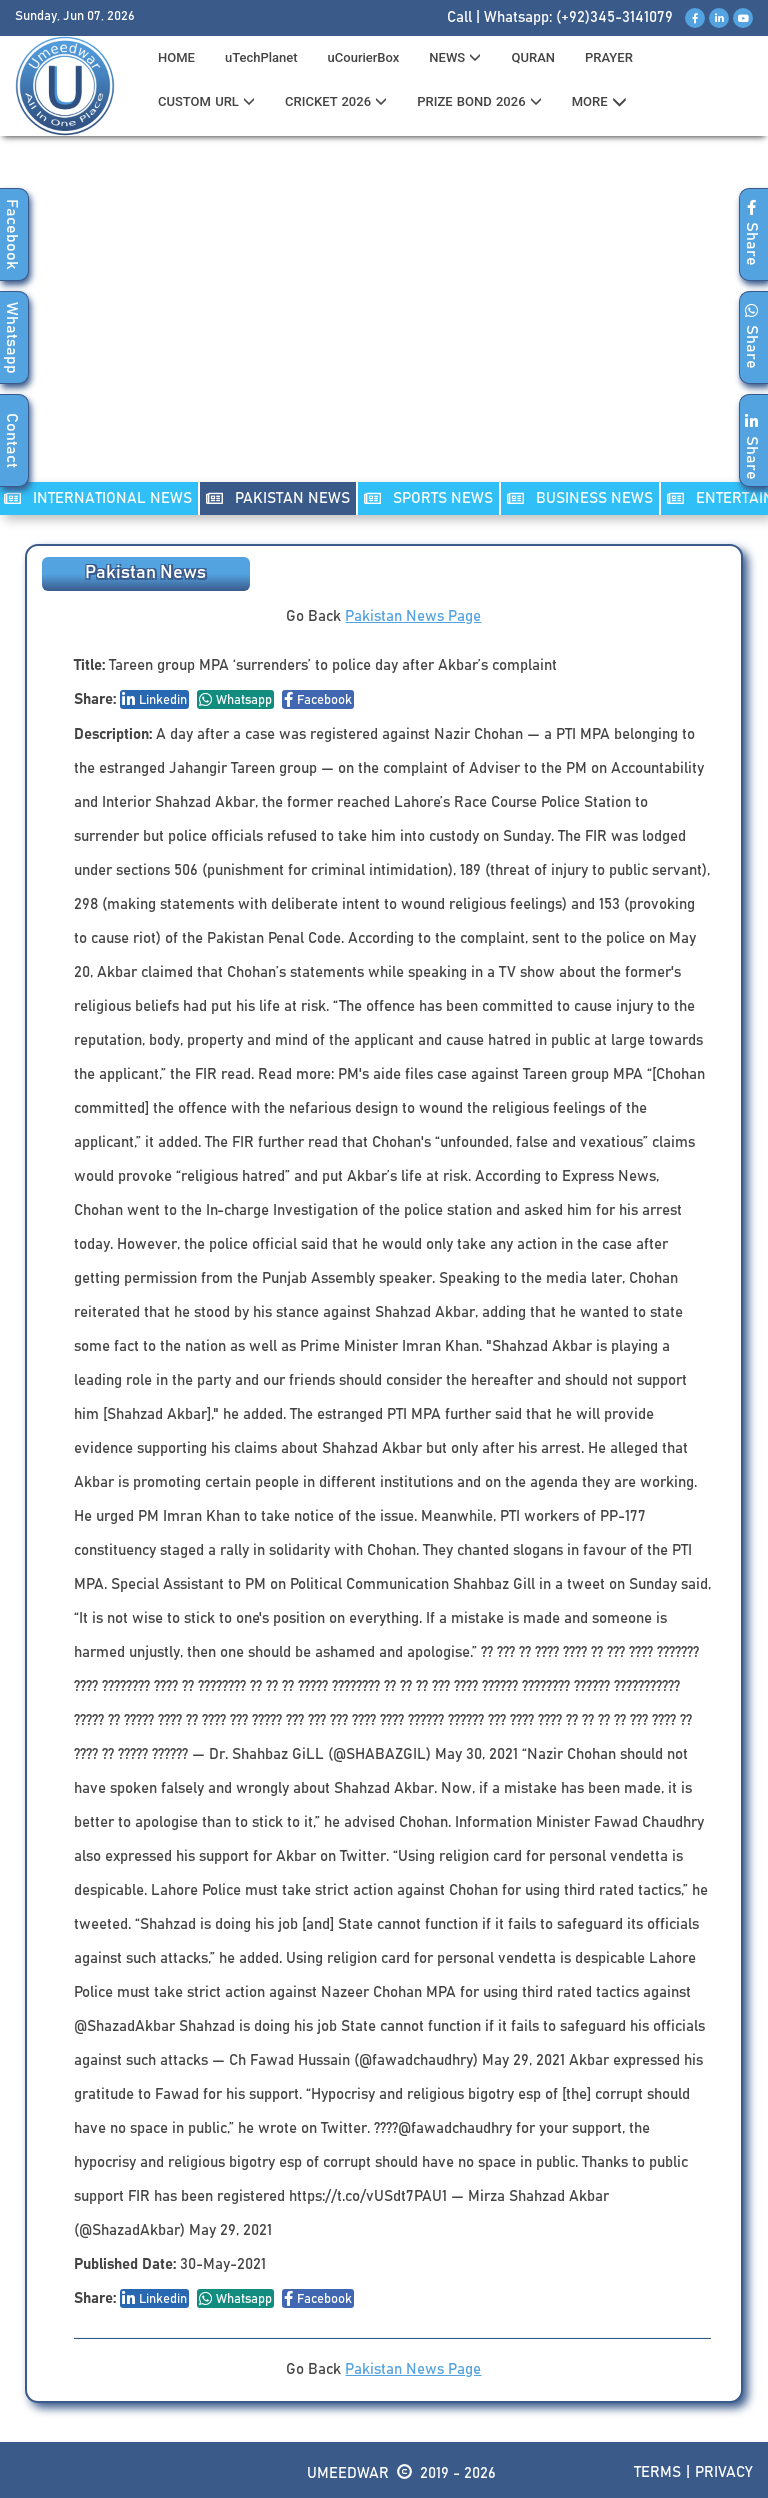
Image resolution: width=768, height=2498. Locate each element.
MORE (599, 102)
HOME (176, 57)
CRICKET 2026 (336, 101)
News (455, 57)
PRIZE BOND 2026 (479, 101)
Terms (657, 2472)
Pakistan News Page (413, 616)
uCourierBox (364, 57)
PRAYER (609, 57)
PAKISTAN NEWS (278, 498)
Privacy (724, 2472)
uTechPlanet (261, 57)
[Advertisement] (384, 321)
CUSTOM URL (206, 101)
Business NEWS (580, 498)
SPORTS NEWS (428, 498)
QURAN (533, 57)
